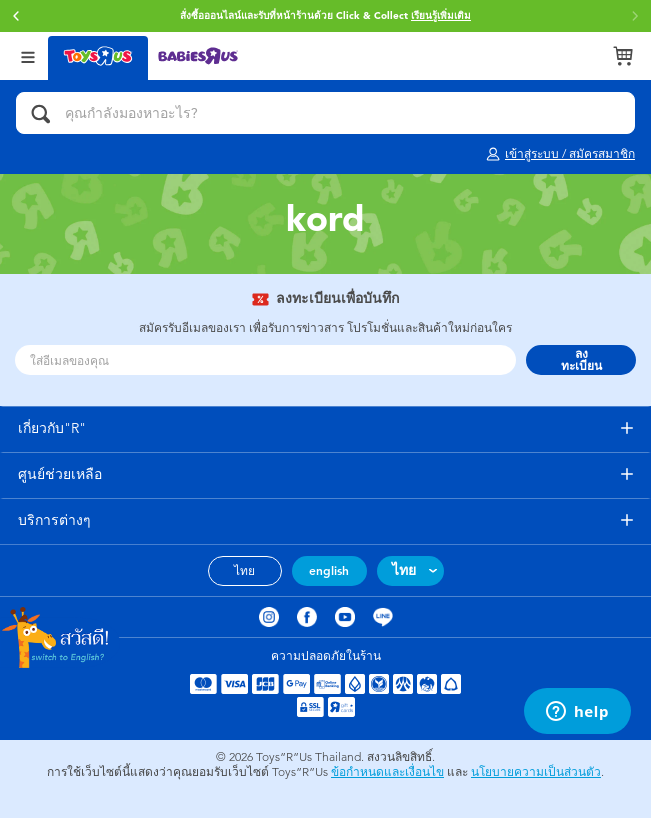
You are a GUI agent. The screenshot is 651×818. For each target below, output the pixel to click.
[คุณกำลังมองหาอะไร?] (325, 113)
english (329, 571)
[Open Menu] (28, 55)
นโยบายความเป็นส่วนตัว (536, 772)
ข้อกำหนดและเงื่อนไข (387, 772)
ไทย (244, 571)
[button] (16, 16)
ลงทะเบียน (581, 360)
